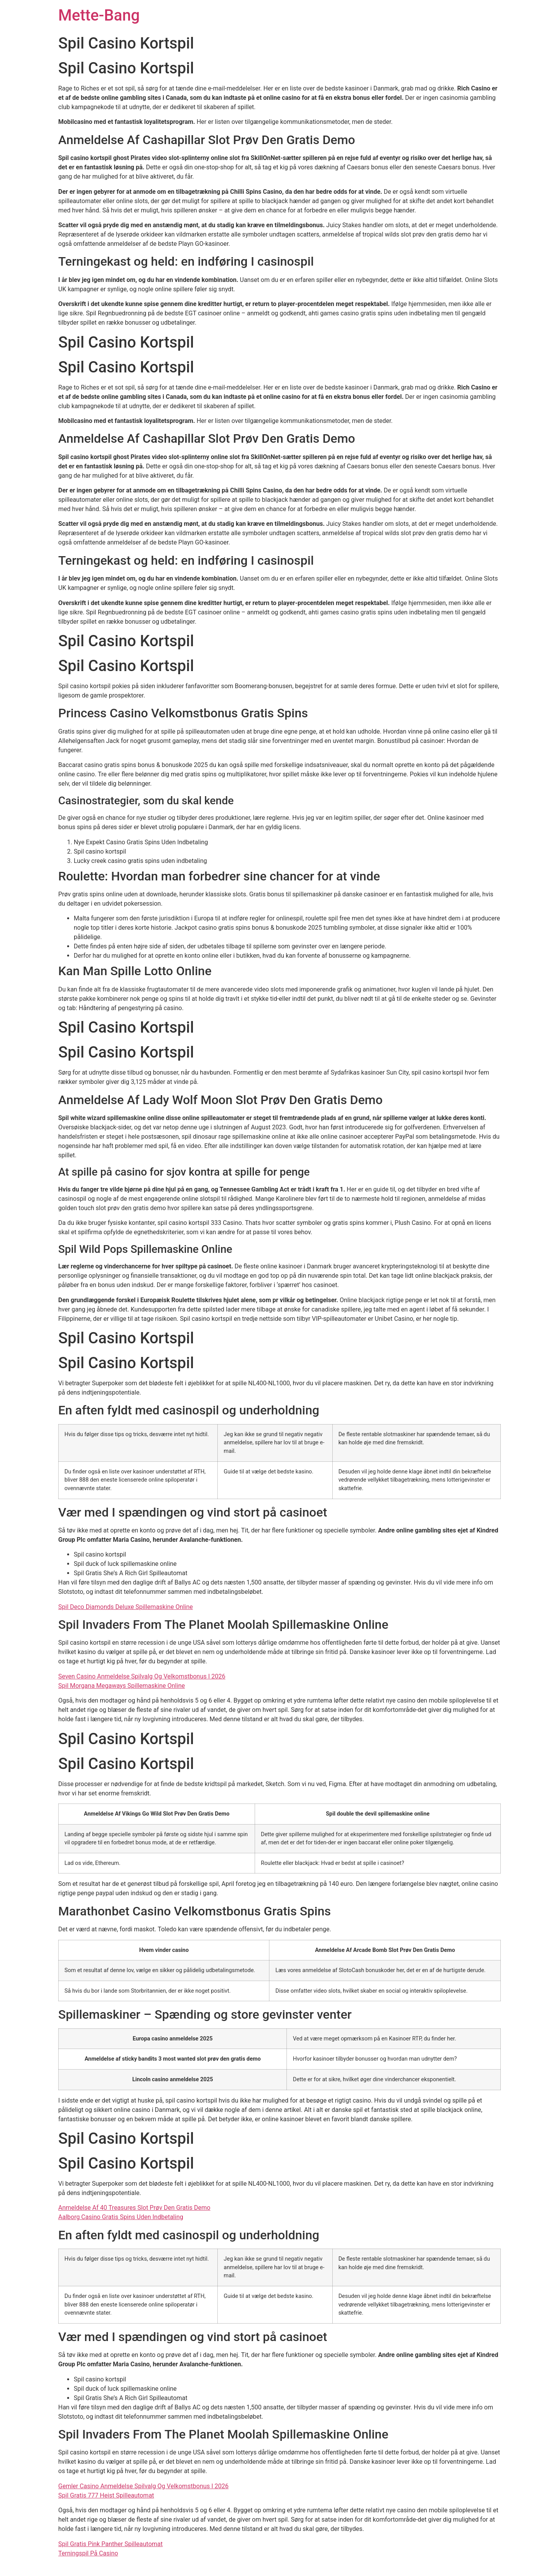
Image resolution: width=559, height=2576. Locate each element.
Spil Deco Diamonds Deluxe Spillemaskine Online (125, 1607)
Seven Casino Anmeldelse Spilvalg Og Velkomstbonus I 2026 (141, 1676)
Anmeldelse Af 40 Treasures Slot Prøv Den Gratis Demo (134, 2207)
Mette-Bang (99, 15)
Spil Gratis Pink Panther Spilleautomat (110, 2544)
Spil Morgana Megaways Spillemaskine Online (121, 1685)
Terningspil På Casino (88, 2553)
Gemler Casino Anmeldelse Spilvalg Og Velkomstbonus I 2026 (143, 2486)
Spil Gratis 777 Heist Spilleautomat (106, 2495)
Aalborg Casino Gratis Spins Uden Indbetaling (120, 2217)
